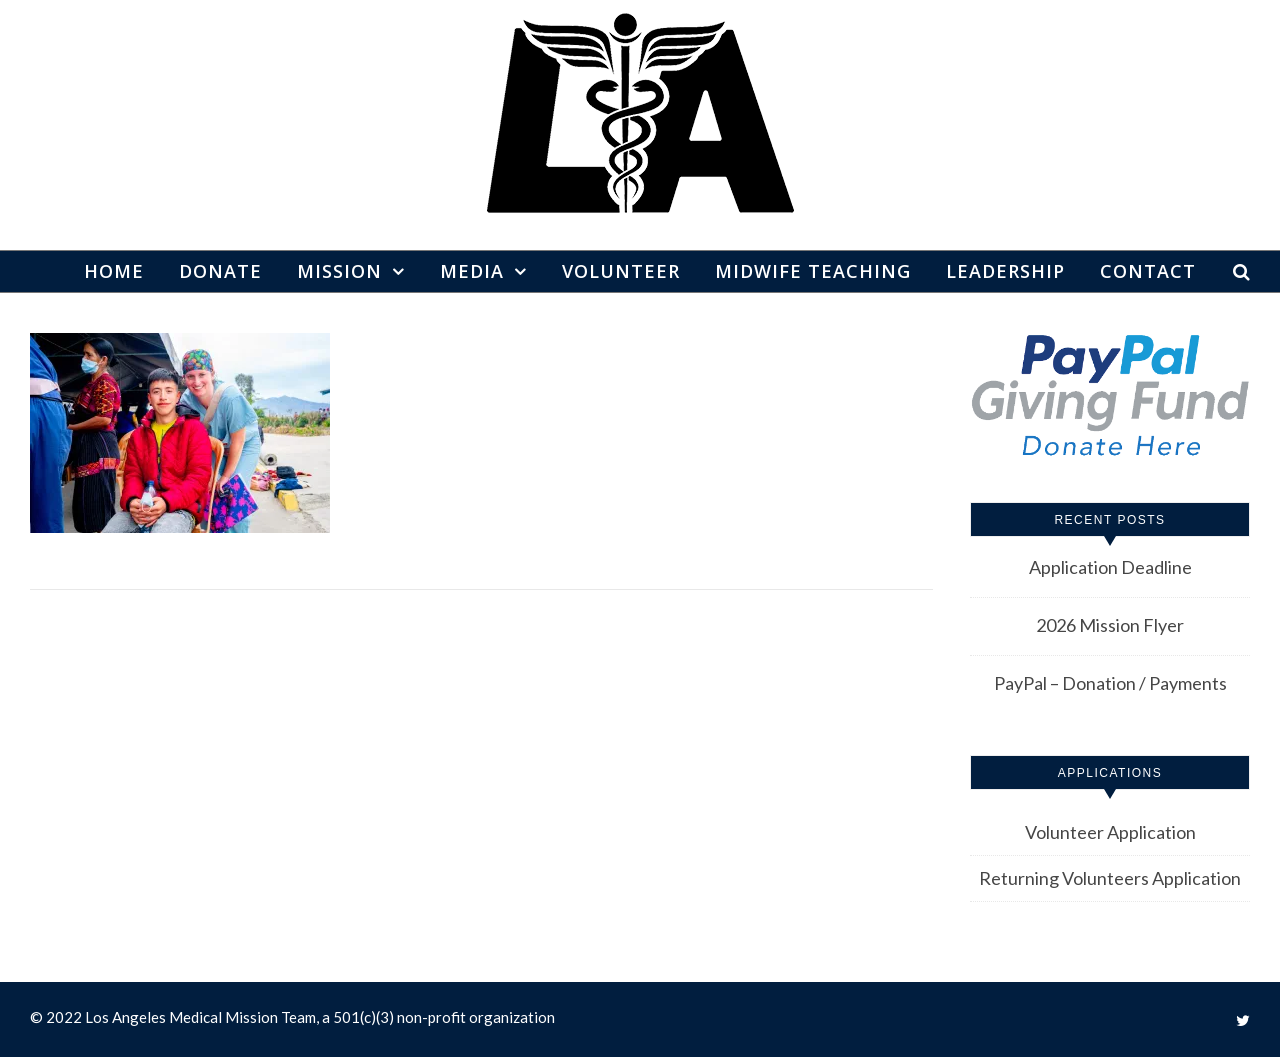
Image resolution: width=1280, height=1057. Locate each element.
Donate (220, 271)
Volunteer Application (1110, 832)
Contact (1148, 271)
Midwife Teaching (813, 271)
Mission (339, 271)
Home (114, 271)
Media (472, 271)
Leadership (1005, 271)
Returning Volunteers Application (1110, 878)
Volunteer (621, 271)
